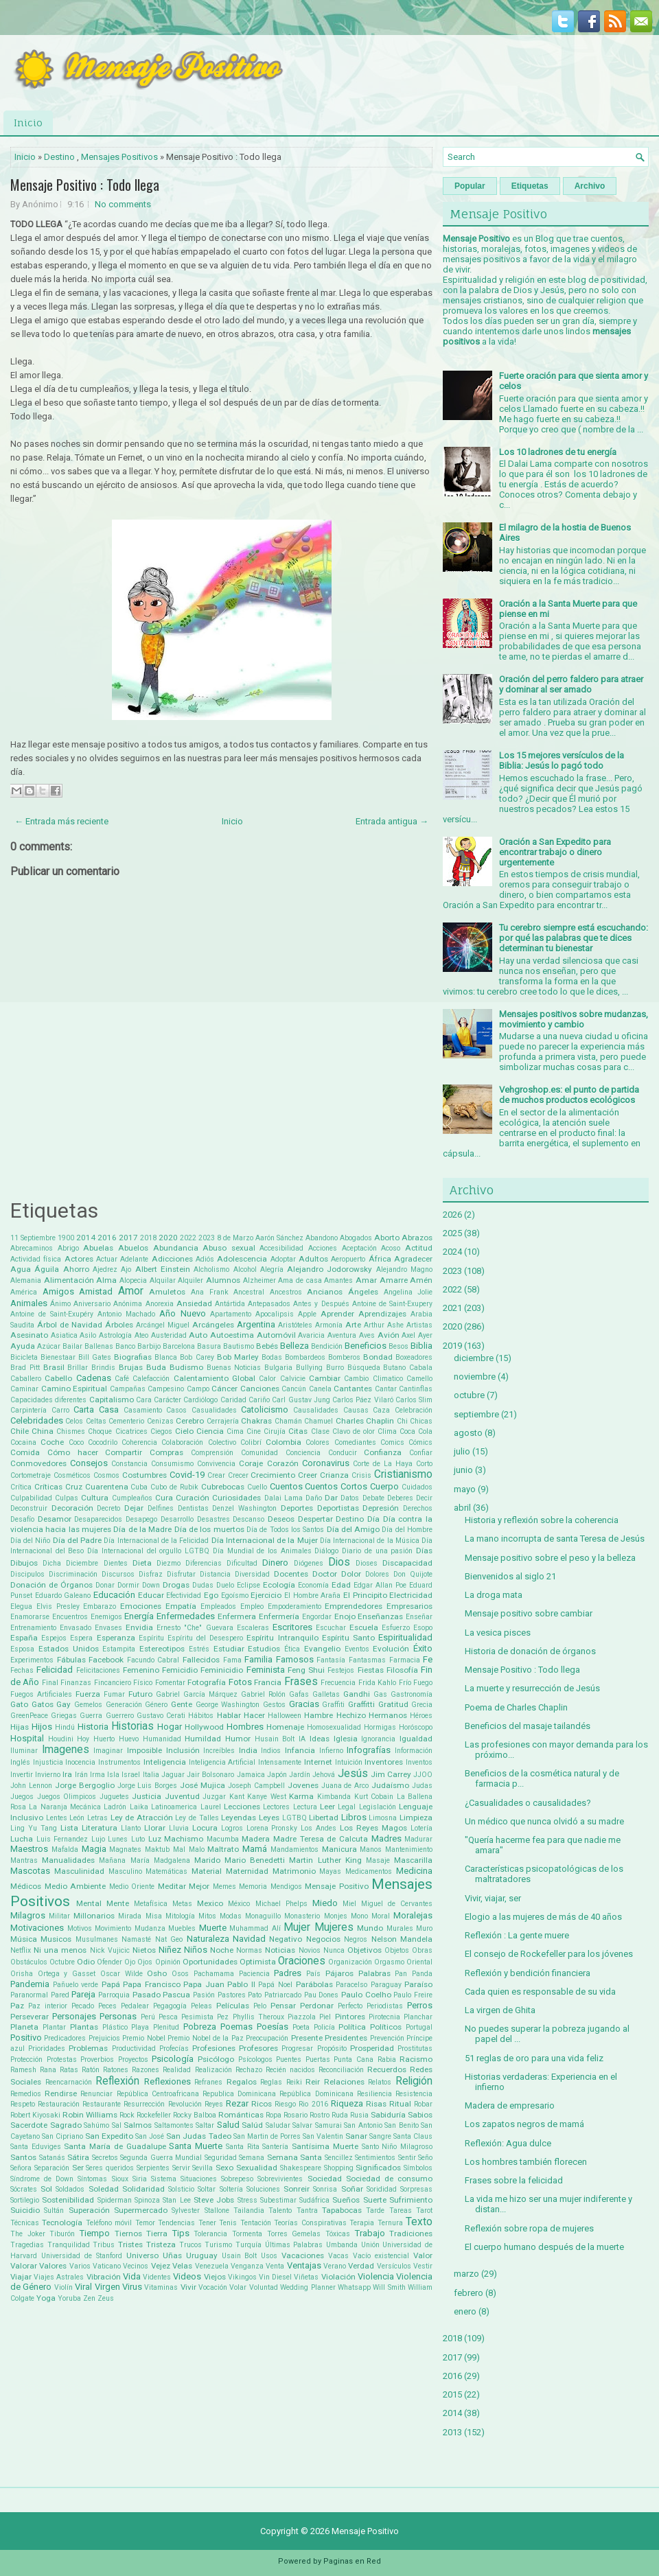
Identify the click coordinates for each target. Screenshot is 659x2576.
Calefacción (151, 1378)
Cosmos (106, 1475)
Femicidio (180, 1670)
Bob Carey (196, 1357)
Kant (236, 1796)
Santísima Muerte (325, 2146)
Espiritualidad (405, 1637)
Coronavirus (325, 1463)
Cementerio (126, 1421)
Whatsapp (354, 2287)
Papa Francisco (152, 1984)
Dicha (52, 1563)
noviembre (475, 1376)
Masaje (378, 1860)
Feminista (265, 1669)
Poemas (236, 2026)
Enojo (345, 1616)
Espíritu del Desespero (205, 1638)
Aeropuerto (348, 1259)
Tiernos (128, 2233)
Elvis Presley (58, 1606)
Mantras (24, 1860)
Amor (130, 1291)
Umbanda (342, 2244)
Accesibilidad (281, 1248)
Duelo (225, 1585)
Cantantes (353, 1388)
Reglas (271, 2082)
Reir (312, 2082)
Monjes (335, 1916)
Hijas (19, 1727)
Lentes (56, 1817)
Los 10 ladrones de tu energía (557, 452)
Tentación (255, 2222)
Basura (209, 1346)
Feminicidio (221, 1670)
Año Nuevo (182, 1313)
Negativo (285, 1939)
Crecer (238, 1475)
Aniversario (92, 1303)
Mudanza (150, 1928)
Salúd (252, 2125)
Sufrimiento (410, 2200)
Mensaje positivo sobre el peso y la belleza (550, 1558)
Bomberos (344, 1357)
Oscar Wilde (121, 1973)
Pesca (168, 2016)
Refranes (208, 2082)
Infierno (331, 1750)
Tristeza (161, 2244)
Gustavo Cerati (161, 1715)
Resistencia (413, 2093)
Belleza (294, 1346)
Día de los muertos (209, 1529)
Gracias (304, 1704)
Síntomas (92, 2178)
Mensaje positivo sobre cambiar (528, 1613)
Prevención (387, 2038)
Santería (275, 2146)
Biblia (421, 1346)
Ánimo (60, 1303)
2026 (452, 1214)
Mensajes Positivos (119, 157)
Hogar (169, 1726)
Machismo (183, 1839)
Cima (235, 1431)
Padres (287, 1973)
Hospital (27, 1738)
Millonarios (94, 1916)
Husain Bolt (275, 1738)
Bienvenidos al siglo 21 (510, 1576)
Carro (60, 1410)
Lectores (276, 1806)
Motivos (79, 1928)
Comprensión (212, 1452)
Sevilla (202, 2167)
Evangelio (322, 1648)
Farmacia (404, 1660)
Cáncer (224, 1388)
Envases (108, 1627)
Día (373, 1519)
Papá (111, 1984)
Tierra (156, 2233)
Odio (86, 1961)
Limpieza (416, 1817)
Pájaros (339, 1973)
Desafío (22, 1519)
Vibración (103, 2277)
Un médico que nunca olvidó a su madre (544, 1821)
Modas (231, 1916)
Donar (105, 1585)
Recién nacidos (290, 2069)
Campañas (128, 1388)
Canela (320, 1388)
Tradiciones (410, 2233)
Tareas (400, 2210)
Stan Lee (176, 2200)
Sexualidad (256, 2167)
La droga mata (493, 1595)
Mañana (112, 1860)
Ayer (425, 1335)
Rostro (320, 2115)
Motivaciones (37, 1928)
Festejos (340, 1670)
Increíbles (219, 1750)
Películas (232, 2005)
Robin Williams (89, 2115)
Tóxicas (337, 2233)
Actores (79, 1259)
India (248, 1750)
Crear (216, 1475)
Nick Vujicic (110, 1950)
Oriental (419, 1962)
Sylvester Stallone (200, 2210)
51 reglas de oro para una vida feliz (534, 2058)
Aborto (387, 1237)
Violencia (376, 2276)
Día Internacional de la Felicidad (156, 1540)
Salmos (138, 2125)
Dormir (128, 1585)
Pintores (350, 2016)
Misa (154, 1916)
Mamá (254, 1849)
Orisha (21, 1973)
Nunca (334, 1950)
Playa (140, 2027)
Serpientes (153, 2167)
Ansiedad (194, 1303)
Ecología (279, 1585)
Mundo (370, 1928)
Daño (313, 1498)
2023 (206, 1237)
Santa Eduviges (35, 2146)
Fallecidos (201, 1659)
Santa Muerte (195, 2146)
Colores (317, 1442)
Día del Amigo (353, 1529)
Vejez (160, 2266)
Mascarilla (413, 1860)
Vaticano (107, 2266)
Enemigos (106, 1616)
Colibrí (251, 1442)
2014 (85, 1237)
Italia (151, 1774)
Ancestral (248, 1292)
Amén (421, 1280)
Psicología (173, 2059)
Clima (387, 1431)
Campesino (166, 1388)
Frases (301, 1681)
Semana (251, 2157)
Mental (89, 1903)
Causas (356, 1410)
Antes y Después (321, 1303)
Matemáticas (166, 1871)
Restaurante (101, 2104)
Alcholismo (211, 1269)
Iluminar (24, 1750)
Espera (81, 1638)
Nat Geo (169, 1939)
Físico (142, 1682)
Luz (154, 1839)
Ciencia (210, 1431)
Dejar (133, 1508)
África (380, 1259)
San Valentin (323, 2136)
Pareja (83, 1994)
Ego (211, 1595)
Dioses (367, 1563)
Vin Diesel (275, 2277)
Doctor (324, 1574)
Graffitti (361, 1704)
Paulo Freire (412, 1995)
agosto (468, 1433)
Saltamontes (174, 2125)
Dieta (142, 1563)
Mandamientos (294, 1849)
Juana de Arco (345, 1785)
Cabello (58, 1378)
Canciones (259, 1388)
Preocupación (267, 2038)
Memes (224, 1886)
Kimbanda (334, 1796)
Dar (331, 1497)
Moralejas (412, 1915)
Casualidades (214, 1410)
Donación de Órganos (51, 1585)
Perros (419, 2005)
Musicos (56, 1939)
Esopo (422, 1627)
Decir (424, 1498)
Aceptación (359, 1248)
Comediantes (355, 1442)
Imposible (144, 1750)
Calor (267, 1378)
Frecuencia (338, 1682)
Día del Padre (77, 1540)
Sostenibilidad (68, 2200)
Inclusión (183, 1750)
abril (462, 1507)
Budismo (186, 1367)
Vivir (188, 2287)
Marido (207, 1860)
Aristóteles (295, 1325)
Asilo (88, 1335)
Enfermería (279, 1616)
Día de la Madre (142, 1529)
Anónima (127, 1303)
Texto (419, 2222)
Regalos (242, 2082)
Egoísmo (234, 1595)
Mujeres (334, 1927)
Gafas (299, 1694)
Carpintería (28, 1410)
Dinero (275, 1562)
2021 (452, 1308)
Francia (267, 1682)
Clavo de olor (353, 1431)
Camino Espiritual (74, 1388)
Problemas (88, 2048)
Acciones (322, 1248)
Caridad (233, 1399)
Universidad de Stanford (81, 2255)
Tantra (307, 2210)
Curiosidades (236, 1497)
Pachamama (214, 1973)
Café (122, 1378)
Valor (422, 2255)
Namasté (136, 1939)
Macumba (223, 1839)
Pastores (232, 1995)
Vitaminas (161, 2287)
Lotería (421, 1828)
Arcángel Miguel (162, 1325)
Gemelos (88, 1704)
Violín (63, 2287)
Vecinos (135, 2266)
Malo (197, 1849)
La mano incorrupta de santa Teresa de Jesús (555, 1538)
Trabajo (370, 2233)
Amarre (394, 1280)
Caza (381, 1410)
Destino (59, 157)
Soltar (207, 2189)
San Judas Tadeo (198, 2136)
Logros (232, 1828)
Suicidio (25, 2210)
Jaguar (173, 1774)
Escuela (363, 1627)
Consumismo (172, 1463)
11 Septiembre (33, 1237)
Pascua (176, 1994)
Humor (238, 1738)
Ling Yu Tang (33, 1828)
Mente (117, 1903)
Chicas (421, 1421)
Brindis (103, 1367)
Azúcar (48, 1346)
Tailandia (248, 2210)
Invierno (47, 1774)
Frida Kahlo (377, 1682)
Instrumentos (119, 1762)
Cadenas (93, 1378)
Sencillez (339, 2157)
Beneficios (365, 1346)
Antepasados (269, 1303)
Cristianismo (403, 1474)
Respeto (22, 2104)
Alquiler (190, 1280)
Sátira (78, 2157)
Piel (325, 2016)
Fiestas (371, 1670)
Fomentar (170, 1682)
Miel (349, 1903)
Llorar (154, 1828)
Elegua (21, 1606)
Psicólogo (216, 2059)
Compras (166, 1452)
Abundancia (175, 1248)
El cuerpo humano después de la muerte (544, 2247)
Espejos (54, 1638)
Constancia (129, 1463)
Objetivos (364, 1950)
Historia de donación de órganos (530, 1651)
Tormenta (247, 2233)
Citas (298, 1431)
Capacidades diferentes (48, 1399)
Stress (247, 2200)
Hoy (83, 1738)
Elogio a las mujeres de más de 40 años (543, 1917)
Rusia (359, 2115)
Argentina (256, 1324)
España (24, 1638)
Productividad (134, 2048)
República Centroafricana (158, 2093)
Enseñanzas (380, 1616)
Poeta (301, 2027)
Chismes (70, 1431)
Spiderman (114, 2200)
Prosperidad (372, 2048)
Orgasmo (389, 1962)
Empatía (180, 1606)
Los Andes (318, 1828)
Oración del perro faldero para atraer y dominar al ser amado (571, 684)
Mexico (210, 1903)
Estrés (199, 1649)
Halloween (284, 1715)
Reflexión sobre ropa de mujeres (529, 2228)
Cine (253, 1431)
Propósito (332, 2048)
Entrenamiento (33, 1627)
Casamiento (143, 1410)
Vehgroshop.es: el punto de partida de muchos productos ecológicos (569, 1094)
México (239, 1903)
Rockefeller (154, 2115)
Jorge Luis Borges (147, 1785)
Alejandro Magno (404, 1269)
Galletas (326, 1694)
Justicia (146, 1796)
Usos (269, 2255)
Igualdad (416, 1738)
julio (462, 1451)
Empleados (218, 1606)
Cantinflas (415, 1388)
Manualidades (68, 1860)
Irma (97, 1774)
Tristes (130, 2244)
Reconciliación (341, 2069)
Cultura (94, 1497)
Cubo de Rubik (174, 1487)
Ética (292, 1649)
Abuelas (98, 1248)
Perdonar (317, 2005)
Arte (353, 1325)
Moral (380, 1916)
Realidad (177, 2069)
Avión (389, 1335)
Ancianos (325, 1292)
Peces (107, 2005)
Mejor (199, 1886)
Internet (318, 1762)
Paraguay (386, 1984)
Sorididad (382, 2189)
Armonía (329, 1325)
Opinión (168, 1962)
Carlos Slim (413, 1399)
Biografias (133, 1357)
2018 (148, 1237)
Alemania (25, 1280)
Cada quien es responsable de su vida (540, 1991)
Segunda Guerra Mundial (161, 2157)
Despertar (315, 1519)
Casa (109, 1409)
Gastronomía (411, 1694)
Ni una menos (60, 1950)
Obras (422, 1950)
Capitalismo (111, 1399)
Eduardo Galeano (63, 1595)
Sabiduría (388, 2115)
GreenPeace (29, 1715)
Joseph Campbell (256, 1785)
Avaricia (311, 1335)
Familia (258, 1659)
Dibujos (24, 1563)
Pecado (82, 2005)
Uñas (172, 2255)
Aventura (341, 1335)
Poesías (272, 2026)
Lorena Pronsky (272, 1828)
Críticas (48, 1487)
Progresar (297, 2048)
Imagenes (65, 1749)
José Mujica (202, 1785)
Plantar (54, 2027)
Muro (424, 1928)
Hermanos (388, 1715)
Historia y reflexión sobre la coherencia (541, 1520)
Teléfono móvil (109, 2222)
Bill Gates (94, 1357)
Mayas (330, 1871)
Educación (114, 1595)
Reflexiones (167, 2081)
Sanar (356, 2136)
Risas (376, 2104)
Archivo (590, 186)
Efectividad (183, 1595)
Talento (280, 2210)
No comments (123, 204)
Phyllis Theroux (258, 2016)
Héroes (421, 1715)
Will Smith (389, 2287)
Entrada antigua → (392, 821)
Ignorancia (378, 1738)
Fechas (22, 1670)
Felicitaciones (98, 1670)
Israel (131, 1774)
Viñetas (306, 2277)
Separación (51, 2167)
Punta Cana (353, 2059)
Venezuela (212, 2266)
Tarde (375, 2210)
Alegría (272, 1269)
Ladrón (115, 1806)
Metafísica (150, 1903)
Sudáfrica (314, 2200)
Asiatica (64, 1335)
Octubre (62, 1962)
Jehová (323, 1774)
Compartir (123, 1452)
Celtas (96, 1421)
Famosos (295, 1659)
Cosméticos (72, 1475)
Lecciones (242, 1806)
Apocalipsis (274, 1314)
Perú (148, 2016)
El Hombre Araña (312, 1595)
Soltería (231, 2189)
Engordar (317, 1616)
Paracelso (351, 1984)
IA (302, 1738)
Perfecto (350, 2005)
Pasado (146, 1994)
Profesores (258, 2048)
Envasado (75, 1627)
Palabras (374, 1973)
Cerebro (190, 1421)
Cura (164, 1497)
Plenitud (166, 2027)
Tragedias (27, 2244)
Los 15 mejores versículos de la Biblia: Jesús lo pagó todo (561, 760)
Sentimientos (375, 2157)
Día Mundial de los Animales (262, 1550)
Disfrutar (181, 1574)
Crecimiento (273, 1475)
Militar (59, 1916)
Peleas (201, 2005)
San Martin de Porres (267, 2136)
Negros (355, 1939)
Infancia (300, 1750)
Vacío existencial (381, 2255)
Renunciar (96, 2093)
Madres (386, 1838)
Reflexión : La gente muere (517, 1935)
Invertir (21, 1774)
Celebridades (36, 1420)
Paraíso (418, 1984)
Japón (277, 1774)
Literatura (99, 1828)
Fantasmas (367, 1660)
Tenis (228, 2222)
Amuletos (167, 1292)
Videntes (157, 2277)
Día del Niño (30, 1540)
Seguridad (221, 2157)
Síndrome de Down (41, 2178)
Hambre (318, 1715)
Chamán (288, 1421)
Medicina (414, 1871)
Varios (80, 2266)
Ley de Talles (196, 1817)
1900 (66, 1237)
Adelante (134, 1259)
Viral (83, 2287)
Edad (341, 1585)
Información (413, 1750)
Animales (28, 1303)
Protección (26, 2059)
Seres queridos (110, 2167)
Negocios (323, 1939)
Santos (23, 2157)
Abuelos (133, 1248)
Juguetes (114, 1796)
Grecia (421, 1704)
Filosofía (402, 1670)
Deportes (297, 1508)
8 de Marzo (235, 1237)
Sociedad (325, 2178)
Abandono (321, 1237)
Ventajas (304, 2265)
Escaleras (253, 1627)
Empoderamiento (294, 1606)
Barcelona (179, 1346)
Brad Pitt (25, 1367)
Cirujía (275, 1431)
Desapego (141, 1519)
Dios (339, 1562)
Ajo (126, 1269)
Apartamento (230, 1314)
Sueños (346, 2200)
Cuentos (286, 1486)
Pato (255, 1995)
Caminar (24, 1388)
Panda (422, 1973)
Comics (392, 1442)
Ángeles (363, 1292)
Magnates (125, 1849)
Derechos (417, 1508)
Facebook (106, 1659)
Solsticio (181, 2189)
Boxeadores (413, 1357)
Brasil (54, 1367)
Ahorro (76, 1269)
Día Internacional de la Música (369, 1540)
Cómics (420, 1442)
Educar (151, 1595)
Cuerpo (384, 1486)
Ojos (144, 1962)
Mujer (297, 1927)
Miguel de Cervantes (396, 1903)
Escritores (292, 1627)
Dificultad (242, 1563)
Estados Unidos (68, 1648)
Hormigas (380, 1727)
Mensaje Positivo (337, 1886)
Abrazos (417, 1237)
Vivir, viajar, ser (493, 1898)
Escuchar (331, 1627)
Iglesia (346, 1738)
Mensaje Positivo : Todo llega (84, 185)
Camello (419, 1378)
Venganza (247, 2266)
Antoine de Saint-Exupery (392, 1303)
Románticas (241, 2115)
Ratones (115, 2069)
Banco (125, 1346)
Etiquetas (529, 186)
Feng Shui (306, 1670)
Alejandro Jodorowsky (329, 1269)
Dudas (202, 1585)
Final (50, 1682)
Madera (256, 1839)
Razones (145, 2069)
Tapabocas (342, 2210)
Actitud (418, 1248)
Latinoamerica (174, 1806)
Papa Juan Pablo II (219, 1984)
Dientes (116, 1563)
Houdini (60, 1738)
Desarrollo (177, 1519)
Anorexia (160, 1303)
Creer (307, 1475)
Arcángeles (213, 1325)
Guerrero (120, 1715)
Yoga (46, 2298)
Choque (100, 1431)
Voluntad (263, 2287)
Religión (413, 2081)
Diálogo (326, 1550)
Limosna (383, 1817)
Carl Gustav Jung (301, 1399)
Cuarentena (106, 1487)
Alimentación (69, 1280)
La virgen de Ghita (500, 2010)
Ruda (340, 2115)
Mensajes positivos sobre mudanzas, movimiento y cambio (573, 1019)
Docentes (291, 1574)
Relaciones (344, 2082)
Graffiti (333, 1704)
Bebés (267, 1346)
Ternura (390, 2222)
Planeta (24, 2027)
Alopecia (133, 1280)
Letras (97, 1817)
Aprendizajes (382, 1314)
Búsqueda (363, 1367)
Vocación (212, 2287)
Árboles (119, 1325)
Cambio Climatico (373, 1378)
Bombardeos (305, 1357)
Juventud (182, 1796)
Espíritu (151, 1638)
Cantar (386, 1388)
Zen (89, 2298)
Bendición (327, 1346)
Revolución (185, 2104)
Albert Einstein (162, 1269)
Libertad (323, 1817)
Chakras (256, 1421)
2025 (452, 1233)
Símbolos (418, 2167)
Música (23, 1939)
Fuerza (88, 1694)
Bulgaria (278, 1367)
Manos (371, 1849)
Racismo (416, 2059)
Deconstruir (28, 1508)
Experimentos (32, 1660)
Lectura (305, 1806)
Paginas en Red (352, 2561)
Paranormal (29, 1995)
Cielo (184, 1431)
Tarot (424, 2210)
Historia (93, 1726)
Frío (405, 1682)
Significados (378, 2167)
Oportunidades (210, 1961)
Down (151, 1585)
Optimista (258, 1961)
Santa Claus (412, 2136)
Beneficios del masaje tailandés (527, 1726)
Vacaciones (302, 2255)
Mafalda (64, 1849)
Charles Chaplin (365, 1421)
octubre (469, 1395)
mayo (465, 1489)
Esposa (22, 1649)
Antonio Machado (126, 1314)
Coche (52, 1442)
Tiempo (95, 2233)
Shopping (339, 2167)
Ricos (261, 2104)
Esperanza (116, 1638)
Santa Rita (242, 2146)
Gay (63, 1704)
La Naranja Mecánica (65, 1806)
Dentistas (193, 1508)
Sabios (420, 2115)
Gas (380, 1694)
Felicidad (54, 1669)
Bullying (309, 1367)
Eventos (357, 1649)
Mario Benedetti (254, 1860)
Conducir (342, 1452)
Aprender (337, 1314)
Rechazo (248, 2069)
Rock (127, 2115)
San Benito (401, 2125)
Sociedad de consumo (389, 2178)
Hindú (65, 1727)
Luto (138, 1839)
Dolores (377, 1574)
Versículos (394, 2266)
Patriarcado (282, 1995)
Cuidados (417, 1487)
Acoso (390, 1248)
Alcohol (245, 1269)
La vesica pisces (498, 1632)
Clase (320, 1431)
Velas (182, 2266)
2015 (452, 2394)
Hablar (229, 1715)
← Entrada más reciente (61, 821)
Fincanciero (112, 1682)
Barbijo (149, 1346)
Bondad (378, 1357)
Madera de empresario (510, 2105)
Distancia (215, 1574)
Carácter (167, 1399)
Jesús (353, 1773)
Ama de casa (299, 1280)
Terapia (361, 2222)
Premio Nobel (143, 2038)
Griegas (64, 1715)
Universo (142, 2255)
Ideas (320, 1738)
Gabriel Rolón (263, 1694)
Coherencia (139, 1442)
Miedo (325, 1903)
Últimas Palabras (294, 2244)
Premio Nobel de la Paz (205, 2038)
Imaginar (108, 1750)
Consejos (89, 1463)
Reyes (214, 2104)
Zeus (105, 2298)
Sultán (54, 2210)
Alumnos (223, 1280)
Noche (221, 1950)
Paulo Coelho (366, 1994)
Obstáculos (28, 1962)
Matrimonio (294, 1871)
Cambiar (324, 1378)
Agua (20, 1269)
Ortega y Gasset (66, 1973)
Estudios (264, 1648)
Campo (198, 1388)
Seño (425, 2157)
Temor (145, 2222)
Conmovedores (38, 1463)
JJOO (422, 1774)
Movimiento (113, 1928)
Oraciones (301, 1961)
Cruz (73, 1487)
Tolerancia (210, 2233)
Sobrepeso (237, 2178)
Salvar (302, 2125)
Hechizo (351, 1715)
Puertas (317, 2059)
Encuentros (70, 1616)
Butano (394, 1367)
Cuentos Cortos (336, 1486)
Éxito (422, 1648)
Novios (310, 1950)
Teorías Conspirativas (310, 2222)
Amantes (338, 1280)
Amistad (96, 1291)
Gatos (43, 1704)
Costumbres (144, 1475)
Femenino (141, 1670)
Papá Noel (275, 1984)
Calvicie (292, 1378)
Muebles (182, 1928)
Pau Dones (321, 1995)
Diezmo (169, 1563)
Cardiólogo (200, 1399)
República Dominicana (316, 2093)
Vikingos (242, 2277)
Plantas (84, 2027)
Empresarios (409, 1606)
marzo (466, 2273)
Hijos (42, 1726)
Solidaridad (143, 2189)
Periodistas (385, 2005)
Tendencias (176, 2222)
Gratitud (393, 1704)
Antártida (230, 1303)
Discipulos (27, 1574)
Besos (398, 1346)
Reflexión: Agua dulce (508, 2143)
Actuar (106, 1259)
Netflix (20, 1950)
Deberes (400, 1498)
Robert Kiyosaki (35, 2115)
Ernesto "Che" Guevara (195, 1627)
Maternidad (247, 1871)
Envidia (139, 1627)
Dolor (351, 1574)
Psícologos (255, 2059)
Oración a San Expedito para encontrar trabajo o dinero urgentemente (555, 852)
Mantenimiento (408, 1849)
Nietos (144, 1950)
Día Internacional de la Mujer (264, 1540)
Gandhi (356, 1694)
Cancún (293, 1388)
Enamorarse (29, 1616)
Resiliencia (374, 2093)
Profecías (174, 2048)
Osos (180, 1973)
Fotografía (206, 1682)
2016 (107, 1237)
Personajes (74, 2016)
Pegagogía (170, 2005)
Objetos (396, 1950)
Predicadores (65, 2038)
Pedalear (135, 2005)
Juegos (22, 1796)
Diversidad (252, 1574)
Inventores (384, 1762)
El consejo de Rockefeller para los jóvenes (549, 1954)
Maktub (157, 1849)
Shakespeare (300, 2167)
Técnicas (24, 2222)
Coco (76, 1442)
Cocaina (23, 1442)
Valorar (23, 2266)
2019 (452, 1346)
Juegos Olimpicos (67, 1796)
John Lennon (31, 1785)
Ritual (400, 2104)
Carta (83, 1409)
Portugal (419, 2027)
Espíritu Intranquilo (282, 1638)
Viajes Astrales (59, 2277)
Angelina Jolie (408, 1292)
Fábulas (71, 1659)
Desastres (213, 1519)
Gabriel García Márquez (197, 1694)
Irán (81, 1774)
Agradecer (413, 1259)
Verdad (361, 2266)
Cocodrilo (102, 1442)
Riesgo (285, 2104)
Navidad (249, 1939)
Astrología (115, 1335)
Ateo (141, 1335)
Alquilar (163, 1280)
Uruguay (202, 2255)
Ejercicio (266, 1595)
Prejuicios (104, 2038)
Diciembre (82, 1563)
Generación (124, 1704)
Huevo (129, 1738)
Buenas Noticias (234, 1367)
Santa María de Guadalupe (114, 2146)
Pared (60, 1995)
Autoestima (232, 1335)
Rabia (387, 2059)
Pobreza (199, 2026)
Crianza (334, 1475)
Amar (366, 1280)
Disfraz (151, 1574)
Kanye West (266, 1796)
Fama (232, 1660)
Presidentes (346, 2038)
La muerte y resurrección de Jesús (532, 1688)
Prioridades (46, 2048)
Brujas (131, 1367)
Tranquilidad (68, 2244)
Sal (117, 2125)
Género (156, 1704)
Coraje (251, 1463)
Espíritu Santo (348, 1638)
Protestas (62, 2059)
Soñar (352, 2189)
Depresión (380, 1508)
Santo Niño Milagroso (397, 2146)
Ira (67, 1774)
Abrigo (68, 1248)
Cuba (139, 1487)
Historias (132, 1726)
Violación (338, 2277)
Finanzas (75, 1682)
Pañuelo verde (76, 1984)
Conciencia (303, 1452)
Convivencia (216, 1463)
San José (149, 2136)
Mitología (180, 1916)
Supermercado (140, 2210)
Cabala (420, 1367)
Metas (182, 1903)
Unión (370, 2244)
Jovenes (303, 1785)
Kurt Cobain (374, 1796)
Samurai (328, 2125)
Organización (350, 1962)
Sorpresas (416, 2189)
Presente (307, 2038)
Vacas (338, 2255)
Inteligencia (164, 1762)
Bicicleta (24, 1357)
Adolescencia (242, 1259)
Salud (228, 2125)
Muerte (213, 1928)
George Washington (228, 1704)
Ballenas (98, 1346)
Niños (195, 1950)
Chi (402, 1421)
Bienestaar (58, 1357)
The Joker (27, 2233)
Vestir (422, 2266)
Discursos (118, 1574)
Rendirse (61, 2093)
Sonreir (297, 2189)
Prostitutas (414, 2048)
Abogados (356, 1237)
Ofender (109, 1962)
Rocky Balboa (194, 2115)
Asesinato (29, 1335)
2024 (452, 1251)
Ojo (129, 1962)
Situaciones (199, 2178)
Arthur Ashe (384, 1325)
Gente (181, 1704)
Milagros (27, 1915)
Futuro (140, 1694)
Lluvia (179, 1828)
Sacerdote (28, 2125)
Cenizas (160, 1421)
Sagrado (66, 2125)
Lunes (118, 1839)
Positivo (26, 2037)
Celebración (413, 1410)
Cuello (257, 1487)
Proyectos (133, 2059)
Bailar (72, 1346)
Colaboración (182, 1442)
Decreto (108, 1508)
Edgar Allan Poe (380, 1585)
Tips (180, 2233)
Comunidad (259, 1452)
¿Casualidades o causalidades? (528, 1803)
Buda (156, 1367)
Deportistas (338, 1508)
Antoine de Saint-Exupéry (51, 1314)
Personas (118, 2016)
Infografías (369, 1750)
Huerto (104, 1738)
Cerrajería (223, 1421)
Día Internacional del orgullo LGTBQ (148, 1550)
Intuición (348, 1762)
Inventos (419, 1762)
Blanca (165, 1357)
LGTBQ (294, 1817)
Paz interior (47, 2005)
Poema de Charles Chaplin (516, 1707)
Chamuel (318, 1421)
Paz (17, 2005)
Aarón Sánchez (279, 1237)
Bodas (272, 1357)
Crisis (361, 1475)
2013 (452, 2432)
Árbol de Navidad (69, 1325)
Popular (469, 186)
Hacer (254, 1715)
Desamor (54, 1519)
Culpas (66, 1498)
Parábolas (314, 1984)
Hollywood (204, 1727)
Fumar (114, 1694)
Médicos (25, 1886)
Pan (401, 1973)
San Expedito (109, 2136)
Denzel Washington (244, 1508)
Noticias (280, 1950)
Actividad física (35, 1259)
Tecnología (62, 2222)
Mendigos (286, 1886)
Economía (313, 1585)
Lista (69, 1828)
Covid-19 (187, 1475)
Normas (249, 1950)
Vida (132, 2276)
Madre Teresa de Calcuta (320, 1839)
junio (463, 1470)
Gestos (274, 1704)
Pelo (259, 2005)
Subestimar (278, 2200)
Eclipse (248, 1585)
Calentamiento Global (214, 1378)
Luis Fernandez (62, 1839)
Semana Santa (295, 2157)
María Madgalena (160, 1860)
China (43, 1431)
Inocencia (80, 1762)
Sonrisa (325, 2189)
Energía (139, 1616)
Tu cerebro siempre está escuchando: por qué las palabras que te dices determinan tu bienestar (573, 938)
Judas (422, 1785)
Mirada (129, 1916)
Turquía (248, 2244)
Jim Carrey (391, 1774)
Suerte (374, 2200)
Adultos (313, 1259)
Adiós (205, 1259)
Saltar (205, 2125)
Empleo (252, 1606)
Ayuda (22, 1346)
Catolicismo (264, 1409)
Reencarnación (68, 2082)
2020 (168, 1237)
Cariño (259, 1399)
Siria (139, 2178)
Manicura (339, 1849)
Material (207, 1871)
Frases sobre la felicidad (514, 2180)
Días (424, 1550)
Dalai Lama (283, 1498)
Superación (89, 2210)
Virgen (107, 2287)
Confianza (383, 1452)
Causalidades (315, 1410)
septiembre (476, 1414)
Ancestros (286, 1292)
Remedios (25, 2093)
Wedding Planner (307, 2287)
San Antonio (363, 2125)
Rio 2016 (313, 2104)
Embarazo (99, 1606)
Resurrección (144, 2104)
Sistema (163, 2178)
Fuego (422, 1682)
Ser (78, 2167)
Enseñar (419, 1616)
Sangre (380, 2136)
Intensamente (279, 1762)
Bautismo (238, 1346)
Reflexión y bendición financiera (527, 1973)
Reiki (294, 2082)
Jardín (299, 1774)
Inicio (28, 122)
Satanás (52, 2157)
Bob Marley (238, 1357)
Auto (198, 1335)
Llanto (131, 1828)
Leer (327, 1806)
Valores (53, 2266)
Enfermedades (186, 1616)
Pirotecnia (384, 2016)
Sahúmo (96, 2125)
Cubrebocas (222, 1487)
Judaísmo (390, 1785)
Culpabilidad (31, 1498)
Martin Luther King (325, 1860)
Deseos (281, 1519)
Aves (367, 1335)
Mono (359, 1916)
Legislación (377, 1806)
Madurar (418, 1839)
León (76, 1817)
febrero (468, 2293)
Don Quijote (412, 1574)
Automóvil (276, 1335)
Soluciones (263, 2189)
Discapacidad (407, 1563)
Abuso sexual (229, 1248)
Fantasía (330, 1660)
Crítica (21, 1487)
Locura (205, 1828)
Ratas (69, 2069)
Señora (21, 2167)
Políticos (386, 2027)
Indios (271, 1750)
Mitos (207, 1916)
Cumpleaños (132, 1498)
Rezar (237, 2103)
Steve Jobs (214, 2200)
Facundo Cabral (153, 1660)
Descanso (248, 1519)
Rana (48, 2069)
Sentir (407, 2157)
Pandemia (29, 1984)
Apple (307, 1314)
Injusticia (48, 1762)
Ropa (273, 2115)
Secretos (105, 2157)
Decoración (72, 1508)
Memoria (253, 1886)
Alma (106, 1280)
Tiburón (62, 2233)
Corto (424, 1463)
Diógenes (308, 1563)
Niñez (170, 1950)
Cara (144, 1399)
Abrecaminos (31, 1248)
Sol (46, 2189)
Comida (25, 1452)
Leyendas (238, 1817)
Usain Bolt (239, 2255)
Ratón (91, 2069)
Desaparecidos (98, 1519)
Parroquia (114, 1995)
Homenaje (285, 1727)
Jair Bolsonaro (210, 1774)
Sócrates (23, 2189)
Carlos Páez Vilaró (362, 1399)
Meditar (172, 1886)
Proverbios (97, 2059)
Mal (179, 1849)
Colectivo (222, 1442)
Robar (423, 2104)
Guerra (91, 1715)
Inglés (20, 1762)
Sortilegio (24, 2200)
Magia (94, 1849)
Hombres (245, 1726)
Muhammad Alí (255, 1928)
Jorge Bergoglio (85, 1785)
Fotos (240, 1682)
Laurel (210, 1806)
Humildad (203, 1738)
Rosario (296, 2115)
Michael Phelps (281, 1903)
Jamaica (251, 1774)
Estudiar (228, 1648)
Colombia (283, 1442)
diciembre (474, 1358)
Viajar (21, 2277)
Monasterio (302, 1916)
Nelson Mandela (401, 1939)
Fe (427, 1659)
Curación (192, 1497)
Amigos (58, 1291)
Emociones (140, 1606)
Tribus (104, 2244)
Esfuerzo (396, 1627)
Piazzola (302, 2016)
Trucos (190, 2244)
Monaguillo (263, 1916)
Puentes (288, 2059)
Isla (113, 1774)
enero (465, 2311)
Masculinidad (79, 1871)
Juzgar (214, 1796)
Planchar (418, 2016)
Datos (349, 1498)
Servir (181, 2167)
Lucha (21, 1839)
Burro (335, 1367)
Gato (19, 1704)
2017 (128, 1237)
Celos (74, 1421)
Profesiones (213, 2048)
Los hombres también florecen (526, 2162)
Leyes (269, 1817)
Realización (213, 2069)
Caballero (25, 1378)
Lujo (98, 1839)
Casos (176, 1410)
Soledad (104, 2189)
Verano (334, 2266)
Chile (19, 1431)
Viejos (215, 2277)
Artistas (419, 1325)
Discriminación (73, 1574)
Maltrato (223, 1849)
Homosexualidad (334, 1727)
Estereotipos (162, 1648)
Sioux (120, 2178)
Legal (347, 1806)
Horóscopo (415, 1727)
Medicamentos (368, 1871)
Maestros (29, 1849)
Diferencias (203, 1563)
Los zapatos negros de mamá (524, 2124)
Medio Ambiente (75, 1886)
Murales (399, 1928)
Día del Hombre (407, 1529)
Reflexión (117, 2081)
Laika (139, 1806)
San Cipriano (62, 2136)
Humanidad (162, 1738)
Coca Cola (416, 1431)
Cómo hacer (72, 1452)
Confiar (420, 1452)
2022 (188, 1237)
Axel (408, 1335)
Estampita (118, 1649)
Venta (275, 2266)
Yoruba (69, 2298)
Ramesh (23, 2069)
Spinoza (147, 2200)
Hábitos (200, 1715)
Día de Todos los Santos (285, 1529)
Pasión (204, 1995)
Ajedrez (105, 1269)
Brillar (77, 1367)
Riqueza (347, 2103)
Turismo (218, 2244)
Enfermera (237, 1616)
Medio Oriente (132, 1886)
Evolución (391, 1648)
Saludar (278, 2125)
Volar (237, 2287)
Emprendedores (353, 1606)
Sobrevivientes (280, 2178)
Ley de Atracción (142, 1817)
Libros (354, 1817)
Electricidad (410, 1595)
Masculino (125, 1871)
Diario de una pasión (377, 1550)
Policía (324, 2027)
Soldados (70, 2189)
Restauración (59, 2104)
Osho (157, 1973)
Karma (301, 1796)
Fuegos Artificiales (41, 1694)
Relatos (379, 2082)
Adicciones (172, 1259)
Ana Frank (210, 1292)
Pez (223, 2016)
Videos (187, 2276)
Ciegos (161, 1431)
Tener (207, 2222)
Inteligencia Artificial (222, 1762)
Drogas (176, 1585)
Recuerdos (386, 2069)
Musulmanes (97, 1939)
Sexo (224, 2167)
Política (352, 2027)
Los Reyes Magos (373, 1828)
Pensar (283, 2005)
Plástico (115, 2027)
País (313, 1973)
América (23, 1292)
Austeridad (169, 1335)
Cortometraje (30, 1475)
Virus (132, 2287)
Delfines (161, 1508)
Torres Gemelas (294, 2233)
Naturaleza (208, 1939)
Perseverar (29, 2016)
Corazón (283, 1463)
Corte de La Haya (383, 1463)
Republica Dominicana (239, 2093)
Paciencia (254, 1973)
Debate (373, 1498)
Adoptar (283, 1259)
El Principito (365, 1595)
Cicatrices (131, 1431)
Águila (46, 1269)
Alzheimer (259, 1280)
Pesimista (197, 2016)
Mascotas (30, 1871)
